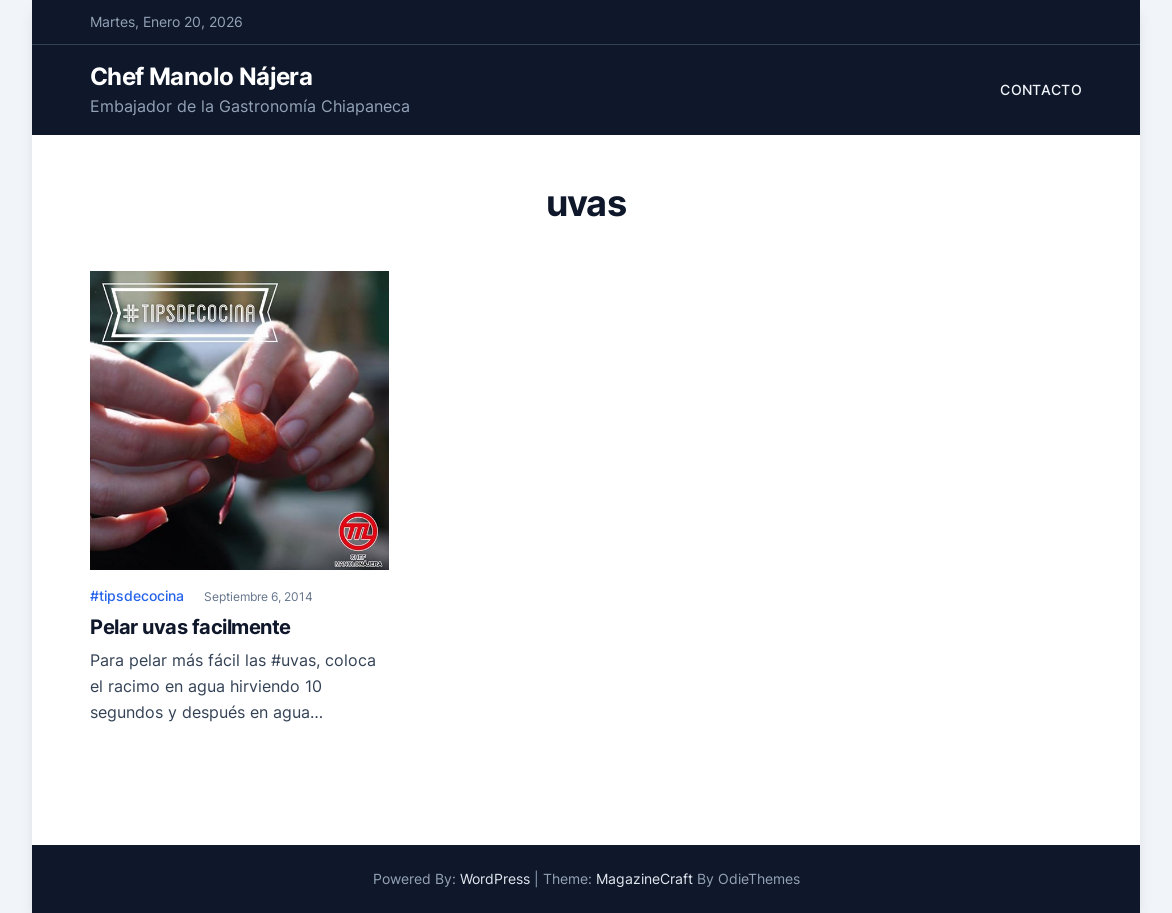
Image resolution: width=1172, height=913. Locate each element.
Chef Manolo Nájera (201, 76)
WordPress (495, 878)
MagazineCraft (644, 878)
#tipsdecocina (137, 595)
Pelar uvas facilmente (190, 627)
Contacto (1041, 89)
